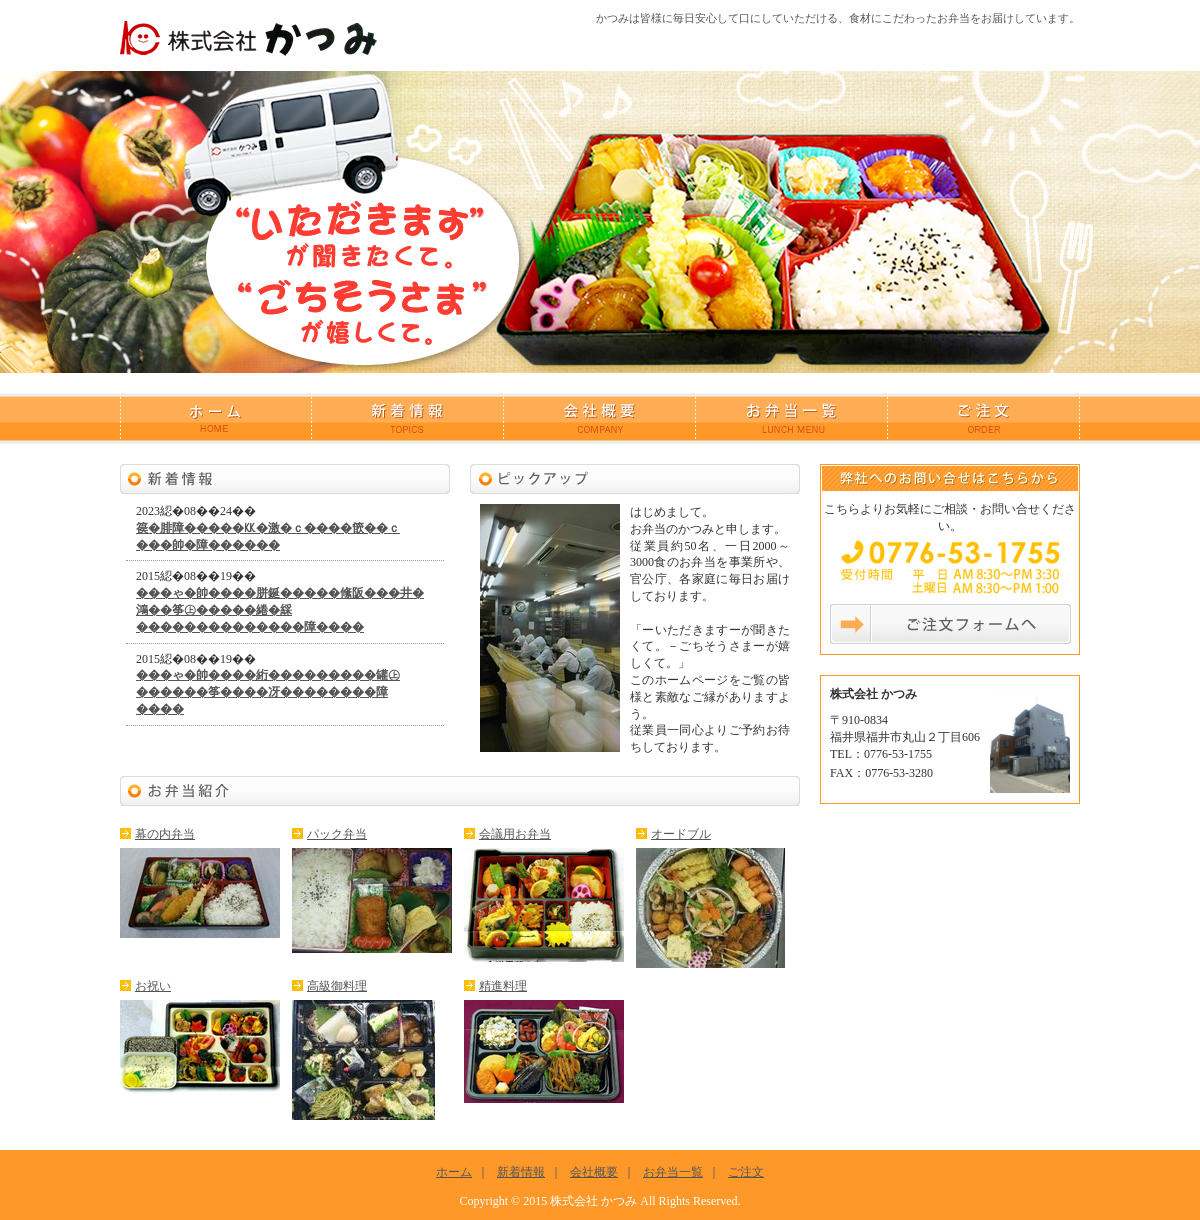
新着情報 (408, 418)
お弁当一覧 (792, 418)
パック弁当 (337, 834)
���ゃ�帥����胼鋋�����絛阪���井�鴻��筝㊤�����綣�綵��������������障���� (280, 610)
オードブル (681, 834)
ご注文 (984, 418)
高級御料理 (337, 986)
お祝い (153, 986)
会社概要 (600, 418)
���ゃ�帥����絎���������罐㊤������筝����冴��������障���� (268, 692)
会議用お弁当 (515, 834)
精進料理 (503, 986)
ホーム (216, 418)
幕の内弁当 (165, 834)
